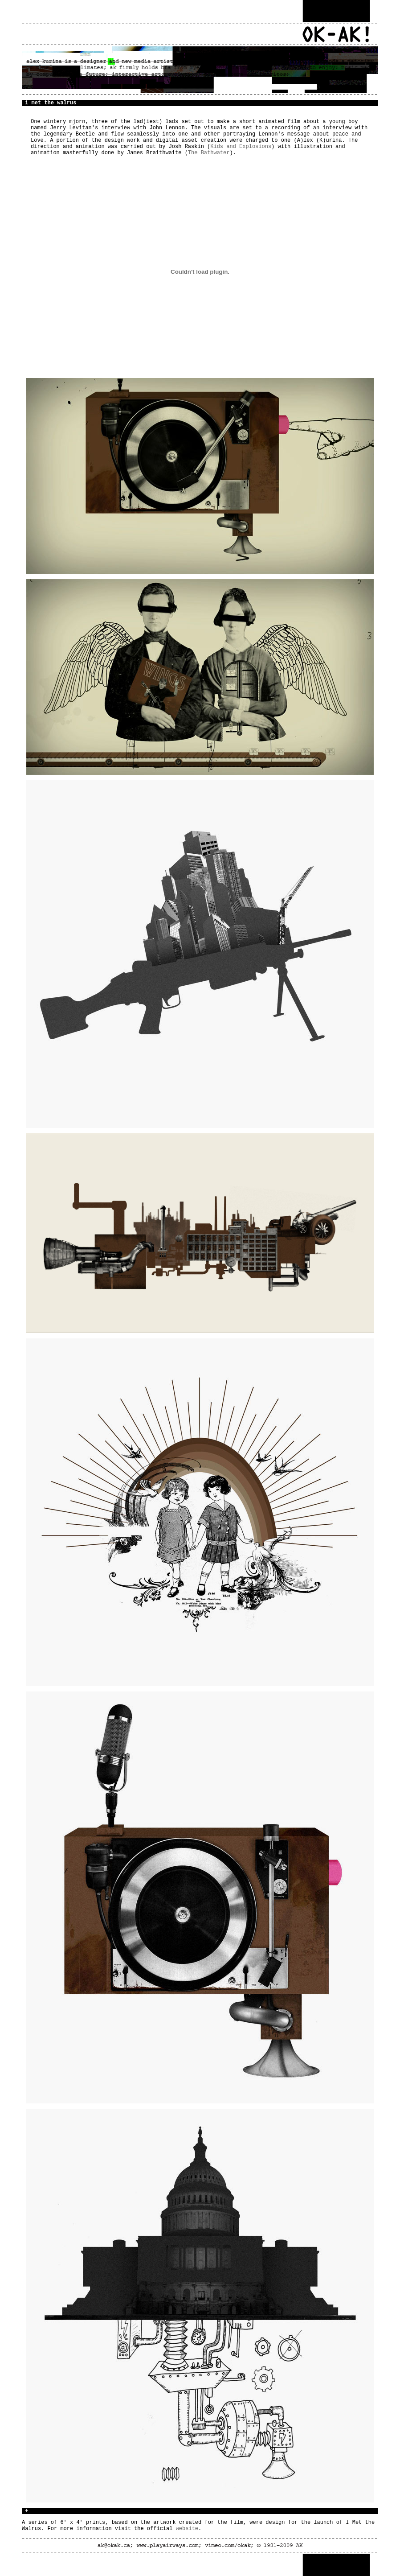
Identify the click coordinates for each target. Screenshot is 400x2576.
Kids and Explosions (240, 147)
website (187, 2529)
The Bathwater (209, 153)
